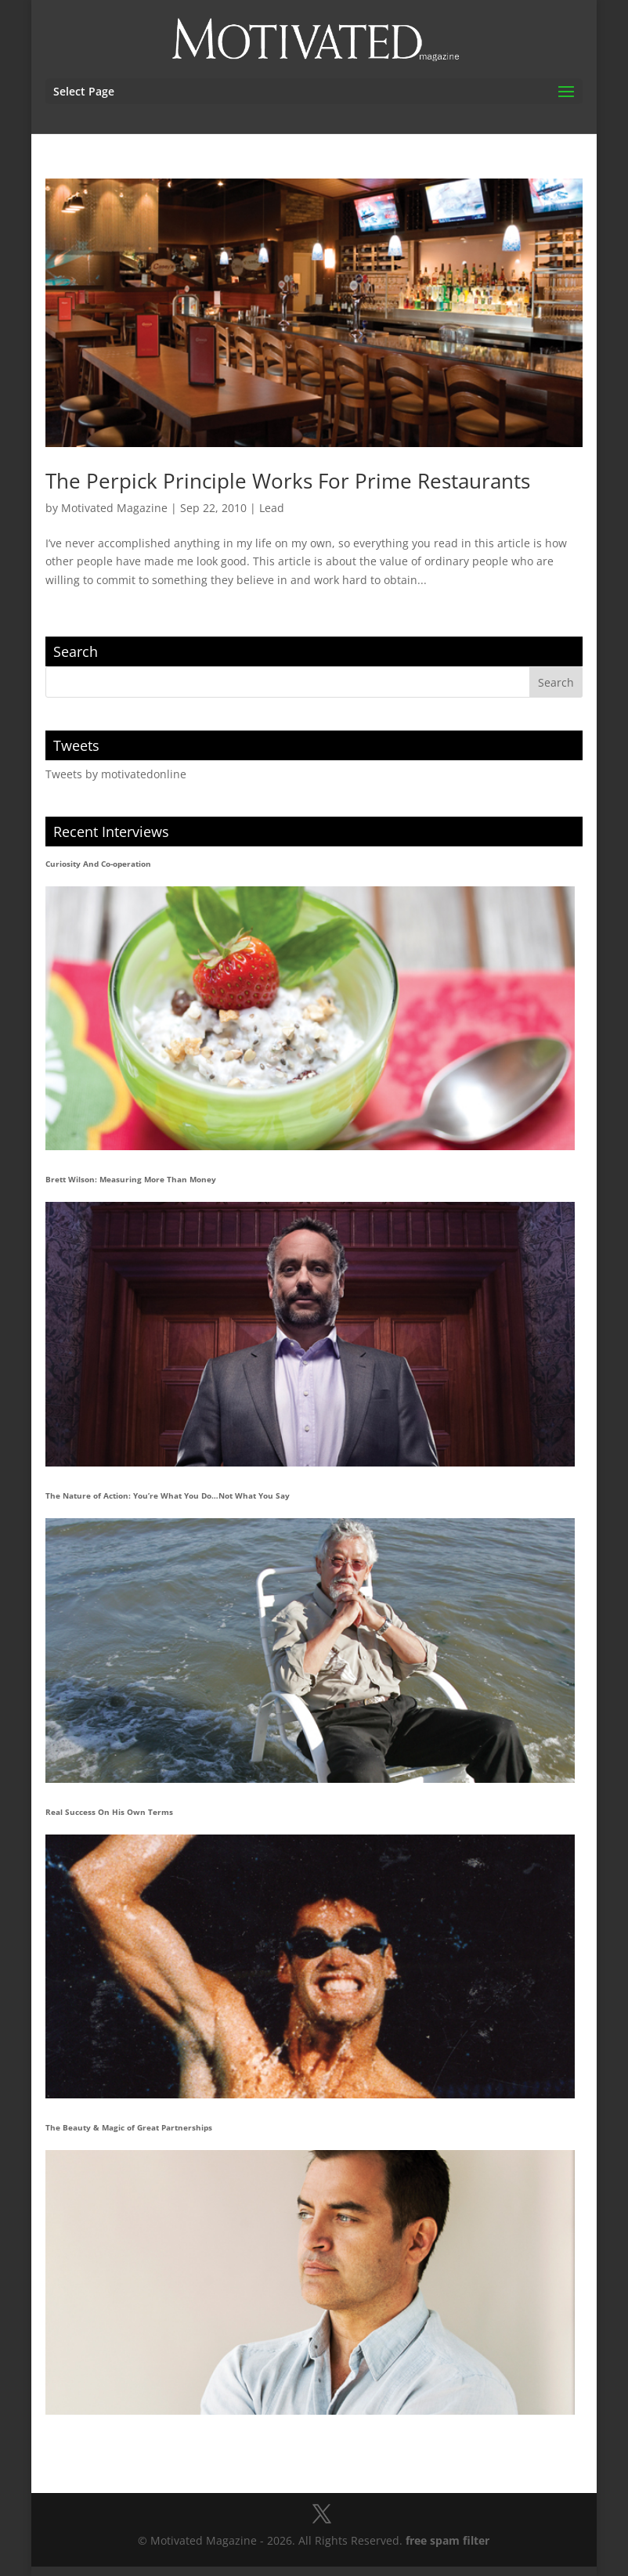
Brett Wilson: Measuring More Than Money (130, 1179)
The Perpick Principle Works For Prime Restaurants (287, 481)
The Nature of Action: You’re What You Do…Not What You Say (167, 1495)
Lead (271, 507)
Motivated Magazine (114, 507)
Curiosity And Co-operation (98, 863)
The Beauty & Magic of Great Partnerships (128, 2127)
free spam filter (447, 2540)
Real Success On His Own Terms (109, 1811)
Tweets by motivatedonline (115, 774)
